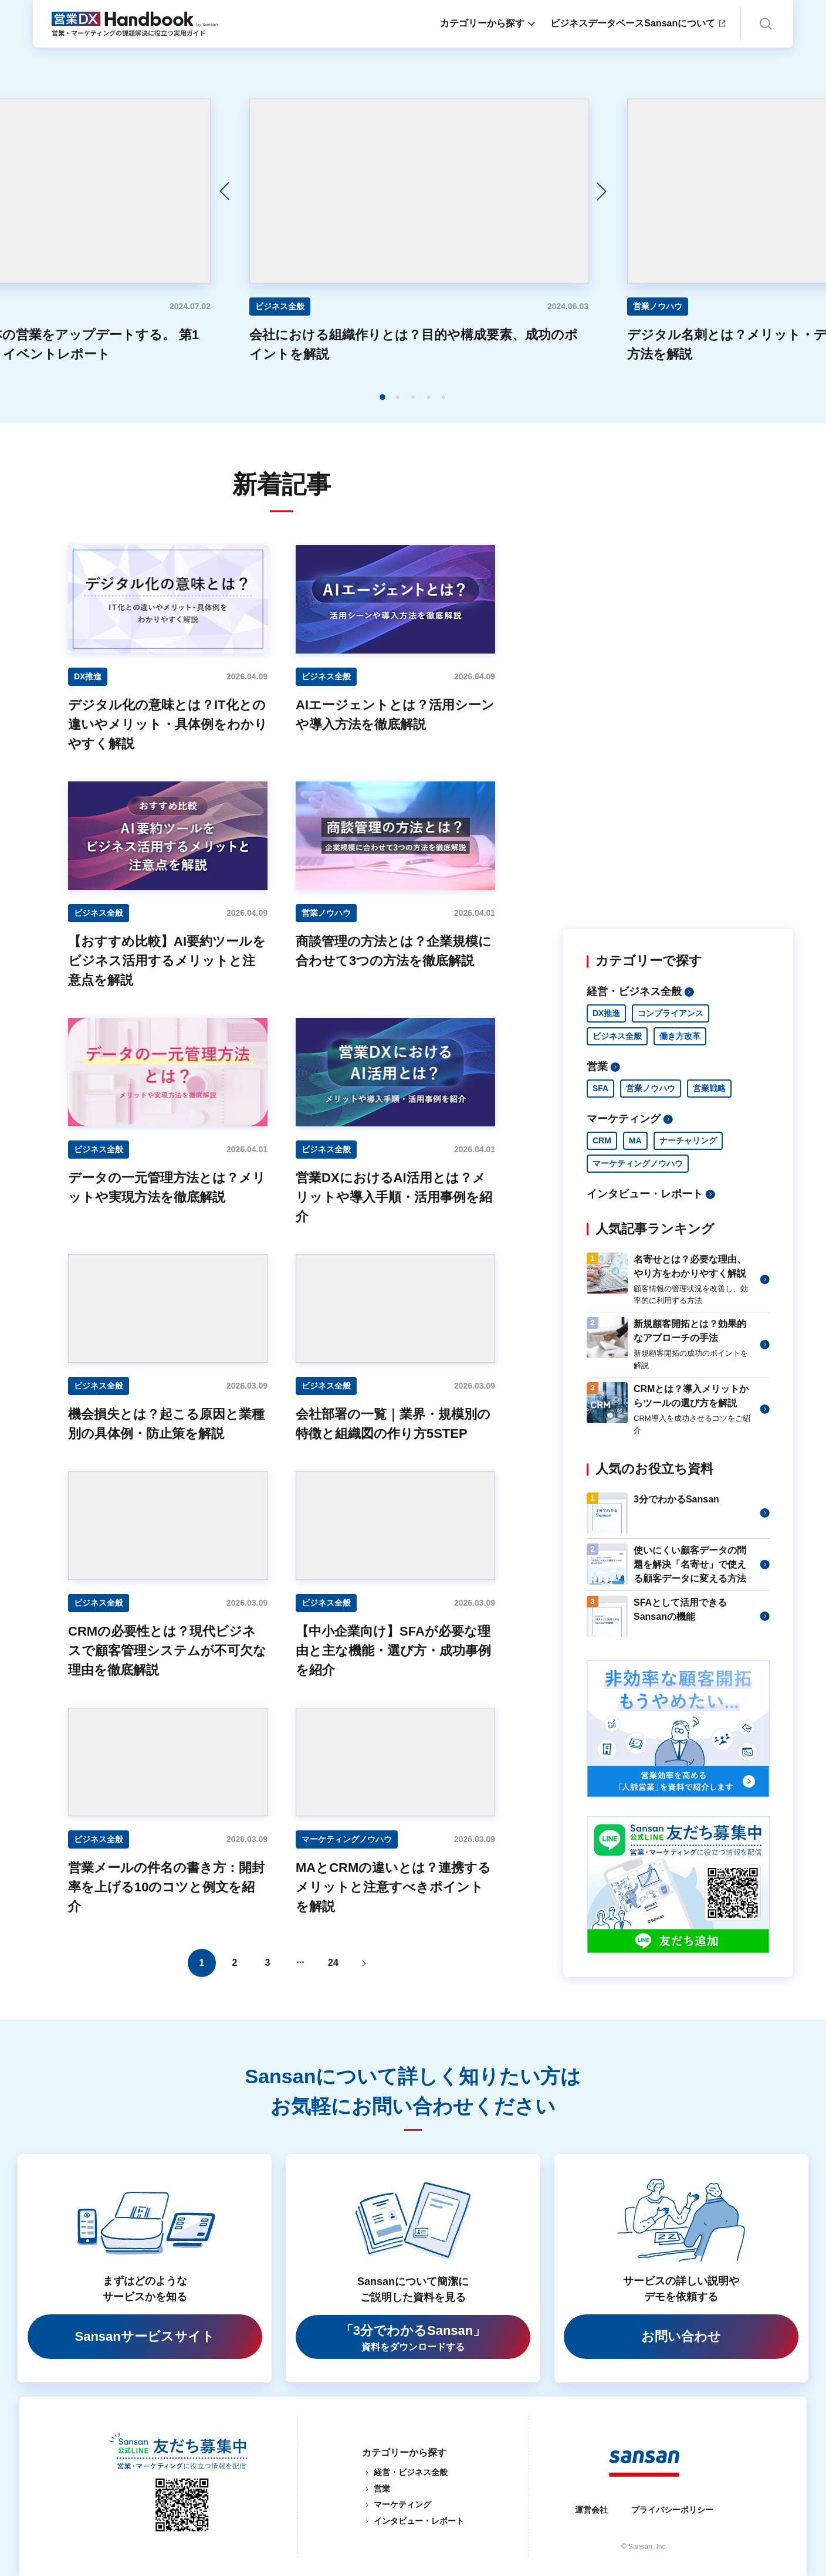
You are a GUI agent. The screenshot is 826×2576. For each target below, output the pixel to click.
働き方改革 (679, 1036)
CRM (602, 1140)
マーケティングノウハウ (638, 1163)
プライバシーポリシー (672, 2509)
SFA (600, 1088)
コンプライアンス (670, 1013)
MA (635, 1140)
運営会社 (591, 2509)
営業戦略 (709, 1088)
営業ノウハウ (650, 1088)
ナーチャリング (688, 1140)
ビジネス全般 (617, 1036)
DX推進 (606, 1013)
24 (333, 1963)
